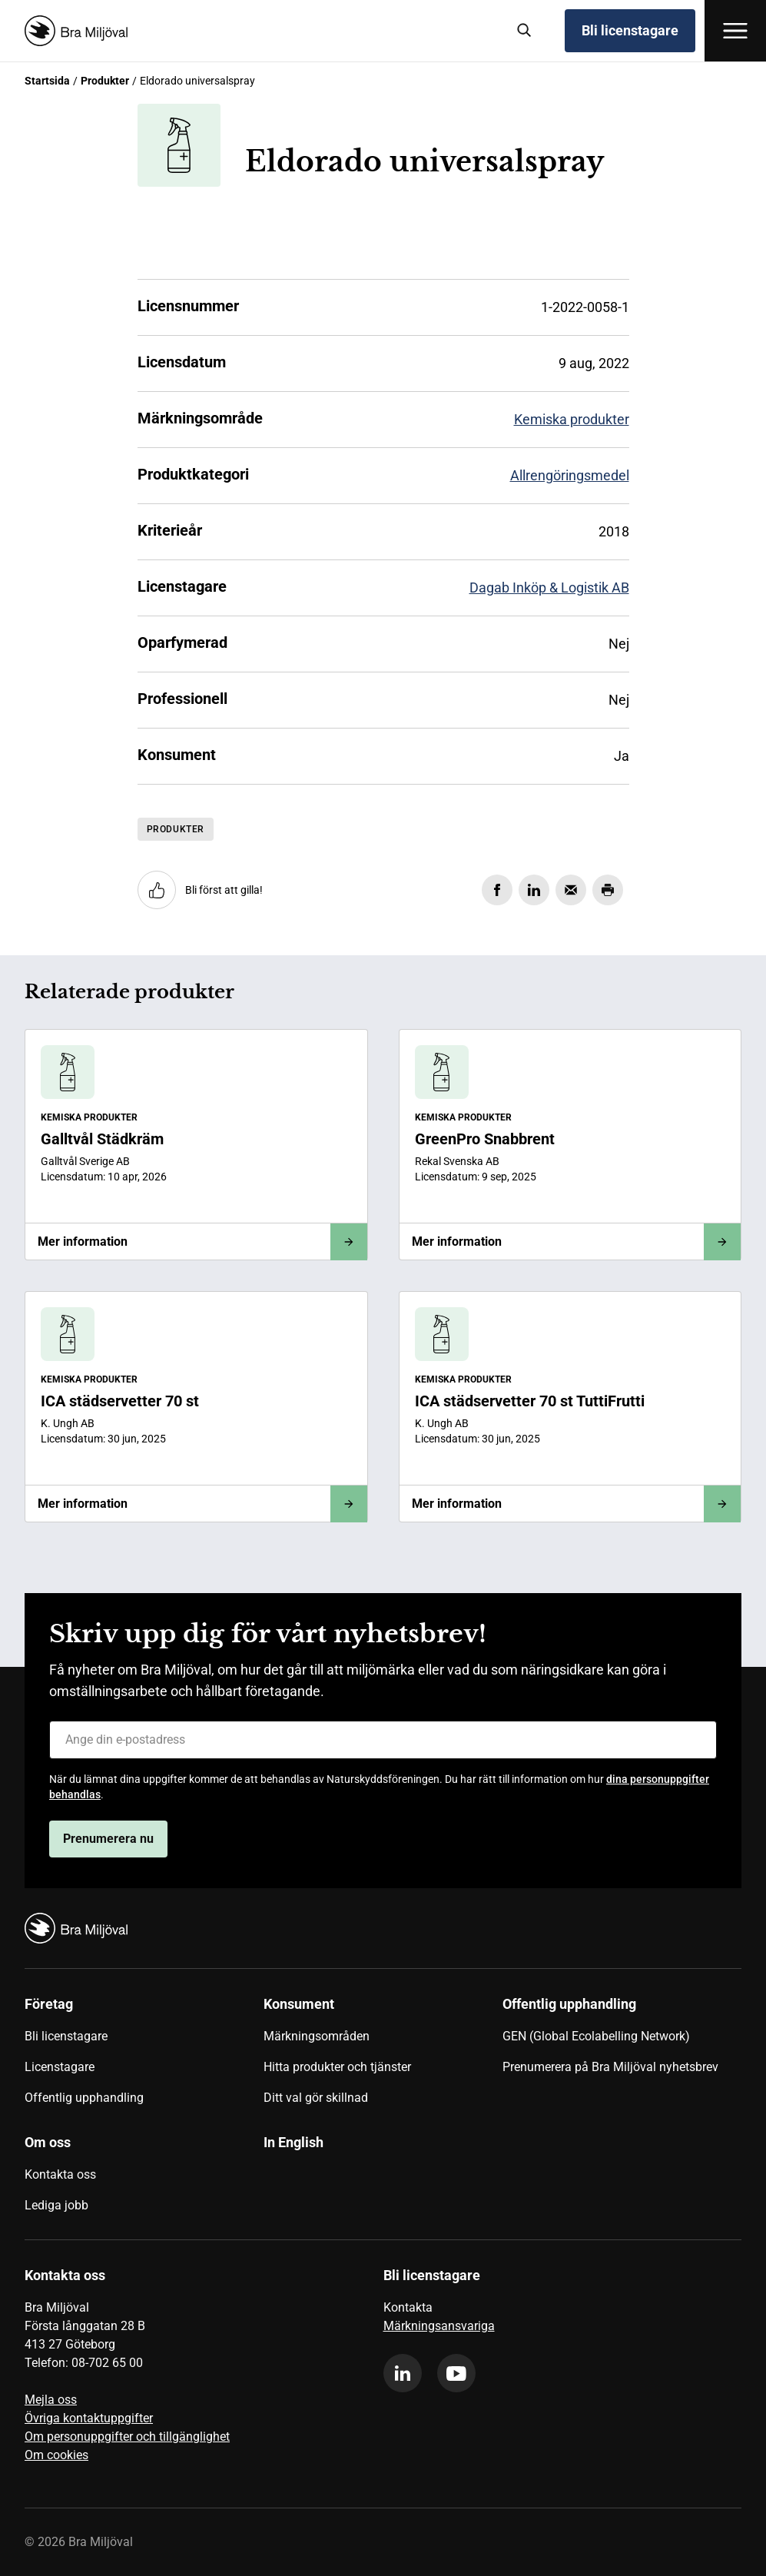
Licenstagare (60, 2067)
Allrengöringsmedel (569, 475)
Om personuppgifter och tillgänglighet (127, 2436)
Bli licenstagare (630, 30)
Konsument (299, 2004)
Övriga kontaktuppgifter (89, 2418)
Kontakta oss (60, 2174)
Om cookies (56, 2455)
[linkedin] (402, 2373)
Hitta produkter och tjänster (337, 2067)
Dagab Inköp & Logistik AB (549, 587)
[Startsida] (259, 30)
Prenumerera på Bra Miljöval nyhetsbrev (610, 2067)
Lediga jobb (56, 2205)
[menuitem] (144, 2056)
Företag (49, 2004)
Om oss (48, 2142)
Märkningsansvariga (439, 2326)
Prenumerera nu (108, 1838)
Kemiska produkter (571, 419)
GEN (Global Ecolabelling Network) (596, 2036)
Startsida (47, 81)
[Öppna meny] (735, 30)
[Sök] (524, 30)
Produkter (105, 81)
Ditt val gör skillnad (316, 2097)
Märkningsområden (317, 2036)
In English (293, 2142)
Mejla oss (51, 2399)
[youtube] (456, 2373)
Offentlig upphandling (84, 2097)
